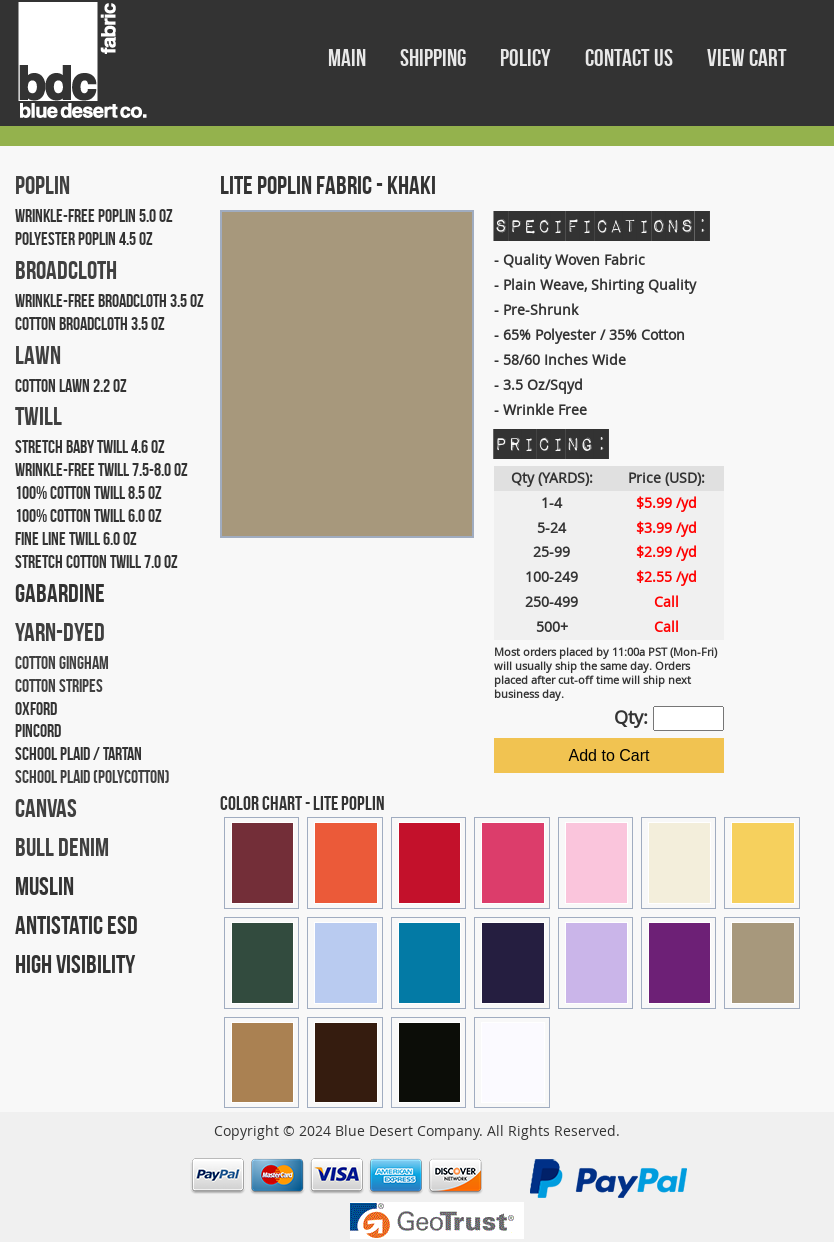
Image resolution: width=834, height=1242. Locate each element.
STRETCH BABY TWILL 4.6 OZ (90, 447)
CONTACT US (631, 58)
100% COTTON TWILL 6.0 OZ (88, 516)
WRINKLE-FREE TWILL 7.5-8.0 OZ (101, 470)
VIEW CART (747, 58)
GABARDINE (60, 593)
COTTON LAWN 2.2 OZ (71, 386)
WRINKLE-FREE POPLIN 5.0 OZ (94, 216)
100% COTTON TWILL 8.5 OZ (88, 493)
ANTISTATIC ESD (76, 925)
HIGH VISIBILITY (75, 964)
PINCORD (38, 731)
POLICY (527, 58)
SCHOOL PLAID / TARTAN (78, 754)
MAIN (349, 58)
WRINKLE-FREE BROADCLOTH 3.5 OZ (109, 301)
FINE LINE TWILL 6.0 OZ (76, 539)
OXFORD (36, 709)
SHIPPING (435, 58)
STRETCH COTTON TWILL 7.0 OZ (96, 562)
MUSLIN (44, 886)
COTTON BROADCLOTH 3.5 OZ (90, 324)
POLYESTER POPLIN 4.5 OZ (84, 239)
